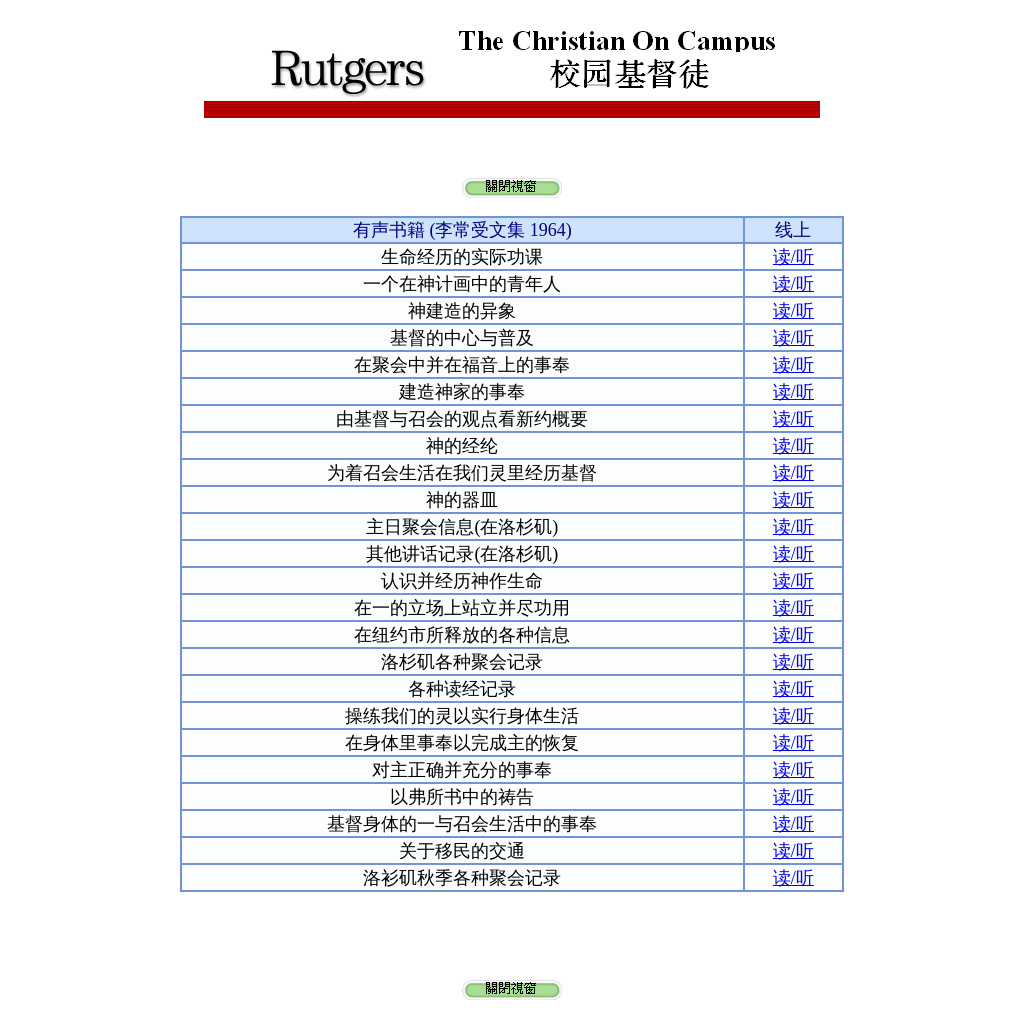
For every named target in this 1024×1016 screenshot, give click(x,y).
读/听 (793, 257)
